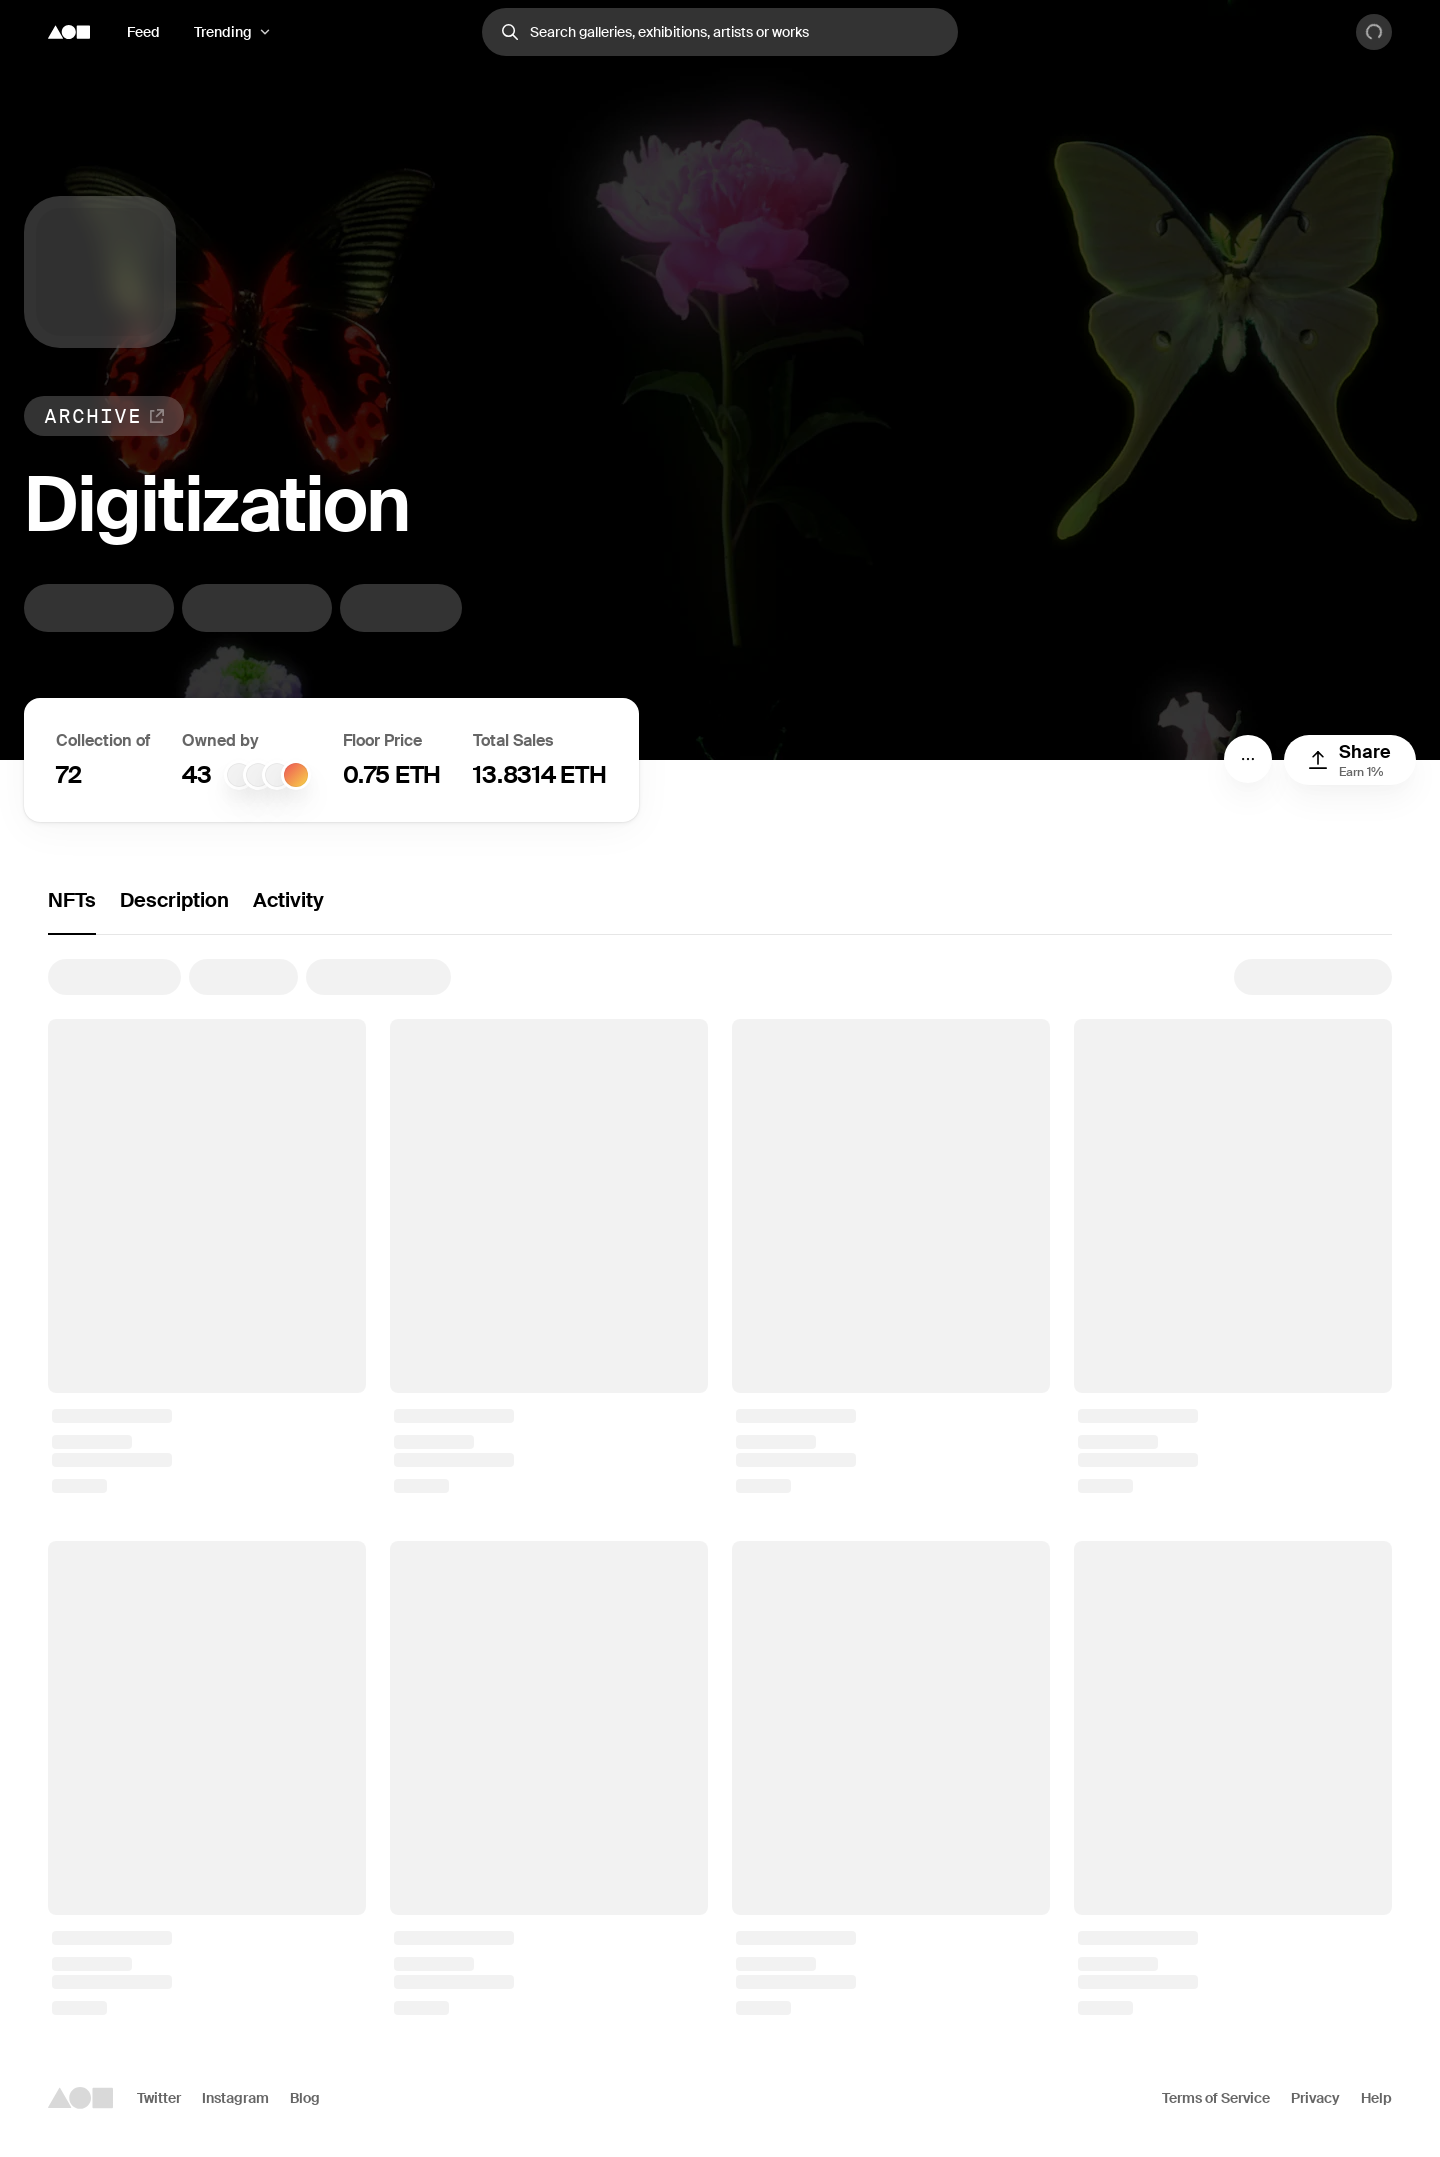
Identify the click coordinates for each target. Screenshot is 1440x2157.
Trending (223, 32)
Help (1376, 2098)
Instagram (235, 2098)
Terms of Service (1216, 2098)
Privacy (1315, 2098)
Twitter (159, 2098)
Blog (305, 2098)
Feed (143, 32)
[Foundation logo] (69, 32)
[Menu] (1248, 759)
